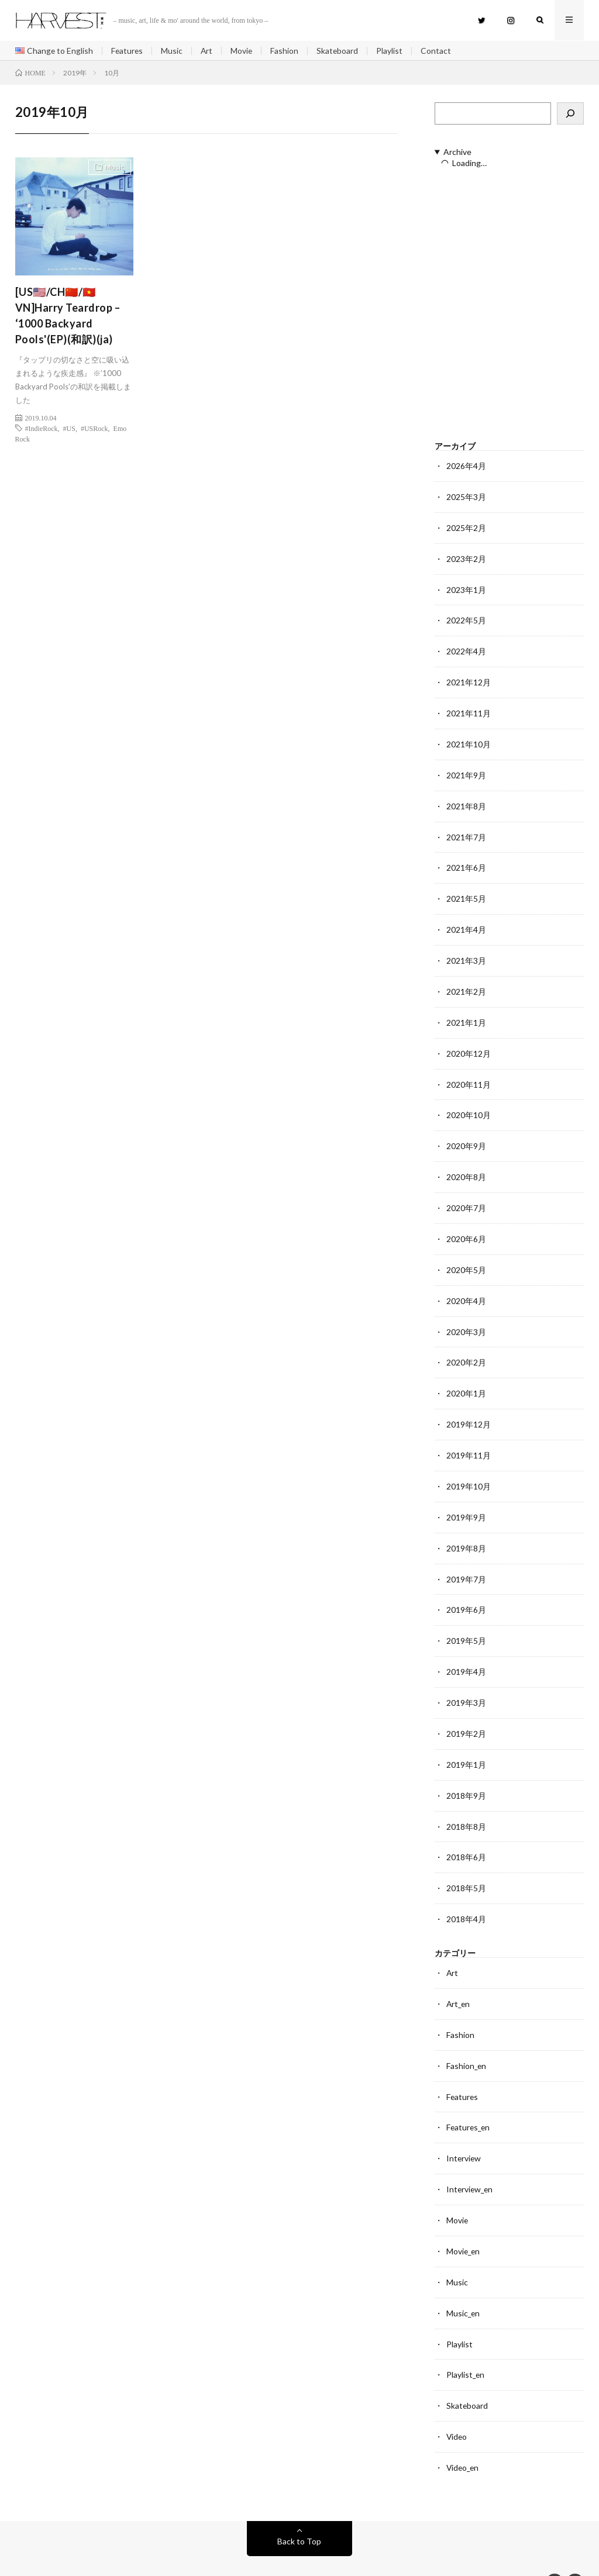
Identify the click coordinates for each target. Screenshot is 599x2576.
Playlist (393, 51)
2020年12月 (468, 1044)
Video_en (463, 2435)
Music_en (463, 2283)
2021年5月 (466, 892)
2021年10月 (468, 740)
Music (173, 51)
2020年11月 (468, 1075)
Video (457, 2405)
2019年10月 (468, 1470)
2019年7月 (466, 1561)
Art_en (458, 1979)
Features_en (469, 2101)
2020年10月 (468, 1105)
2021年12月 (468, 679)
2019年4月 (466, 1652)
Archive (457, 153)
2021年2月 (466, 983)
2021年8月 (466, 801)
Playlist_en (466, 2344)
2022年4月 (466, 649)
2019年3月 (466, 1683)
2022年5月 (466, 618)
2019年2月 (466, 1713)
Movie (244, 51)
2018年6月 (466, 1835)
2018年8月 (466, 1804)
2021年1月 (466, 1014)
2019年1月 (466, 1744)
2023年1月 (466, 588)
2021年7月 (466, 831)
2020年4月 (466, 1287)
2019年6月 (466, 1591)
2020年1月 (466, 1379)
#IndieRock (41, 428)
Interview (464, 2131)
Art (208, 51)
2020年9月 (466, 1135)
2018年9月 (466, 1774)
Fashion (287, 51)
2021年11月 (468, 710)
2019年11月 (468, 1439)
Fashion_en (466, 2040)
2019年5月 (466, 1622)
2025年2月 (466, 527)
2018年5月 (466, 1865)
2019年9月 (466, 1500)
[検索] (570, 114)
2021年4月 (466, 922)
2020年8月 (466, 1166)
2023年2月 (466, 558)
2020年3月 (466, 1318)
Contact (439, 51)
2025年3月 (466, 497)
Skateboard (340, 51)
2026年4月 (466, 466)
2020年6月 (466, 1227)
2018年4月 (466, 1896)
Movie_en (463, 2222)
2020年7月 (466, 1196)
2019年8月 (466, 1531)
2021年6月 (466, 862)
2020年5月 (466, 1257)
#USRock (94, 428)
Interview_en (470, 2162)
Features (128, 51)
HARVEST (104, 2549)
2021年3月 (466, 953)
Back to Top (299, 2508)
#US (69, 428)
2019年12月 (468, 1409)
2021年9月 (466, 770)
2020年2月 (466, 1348)
